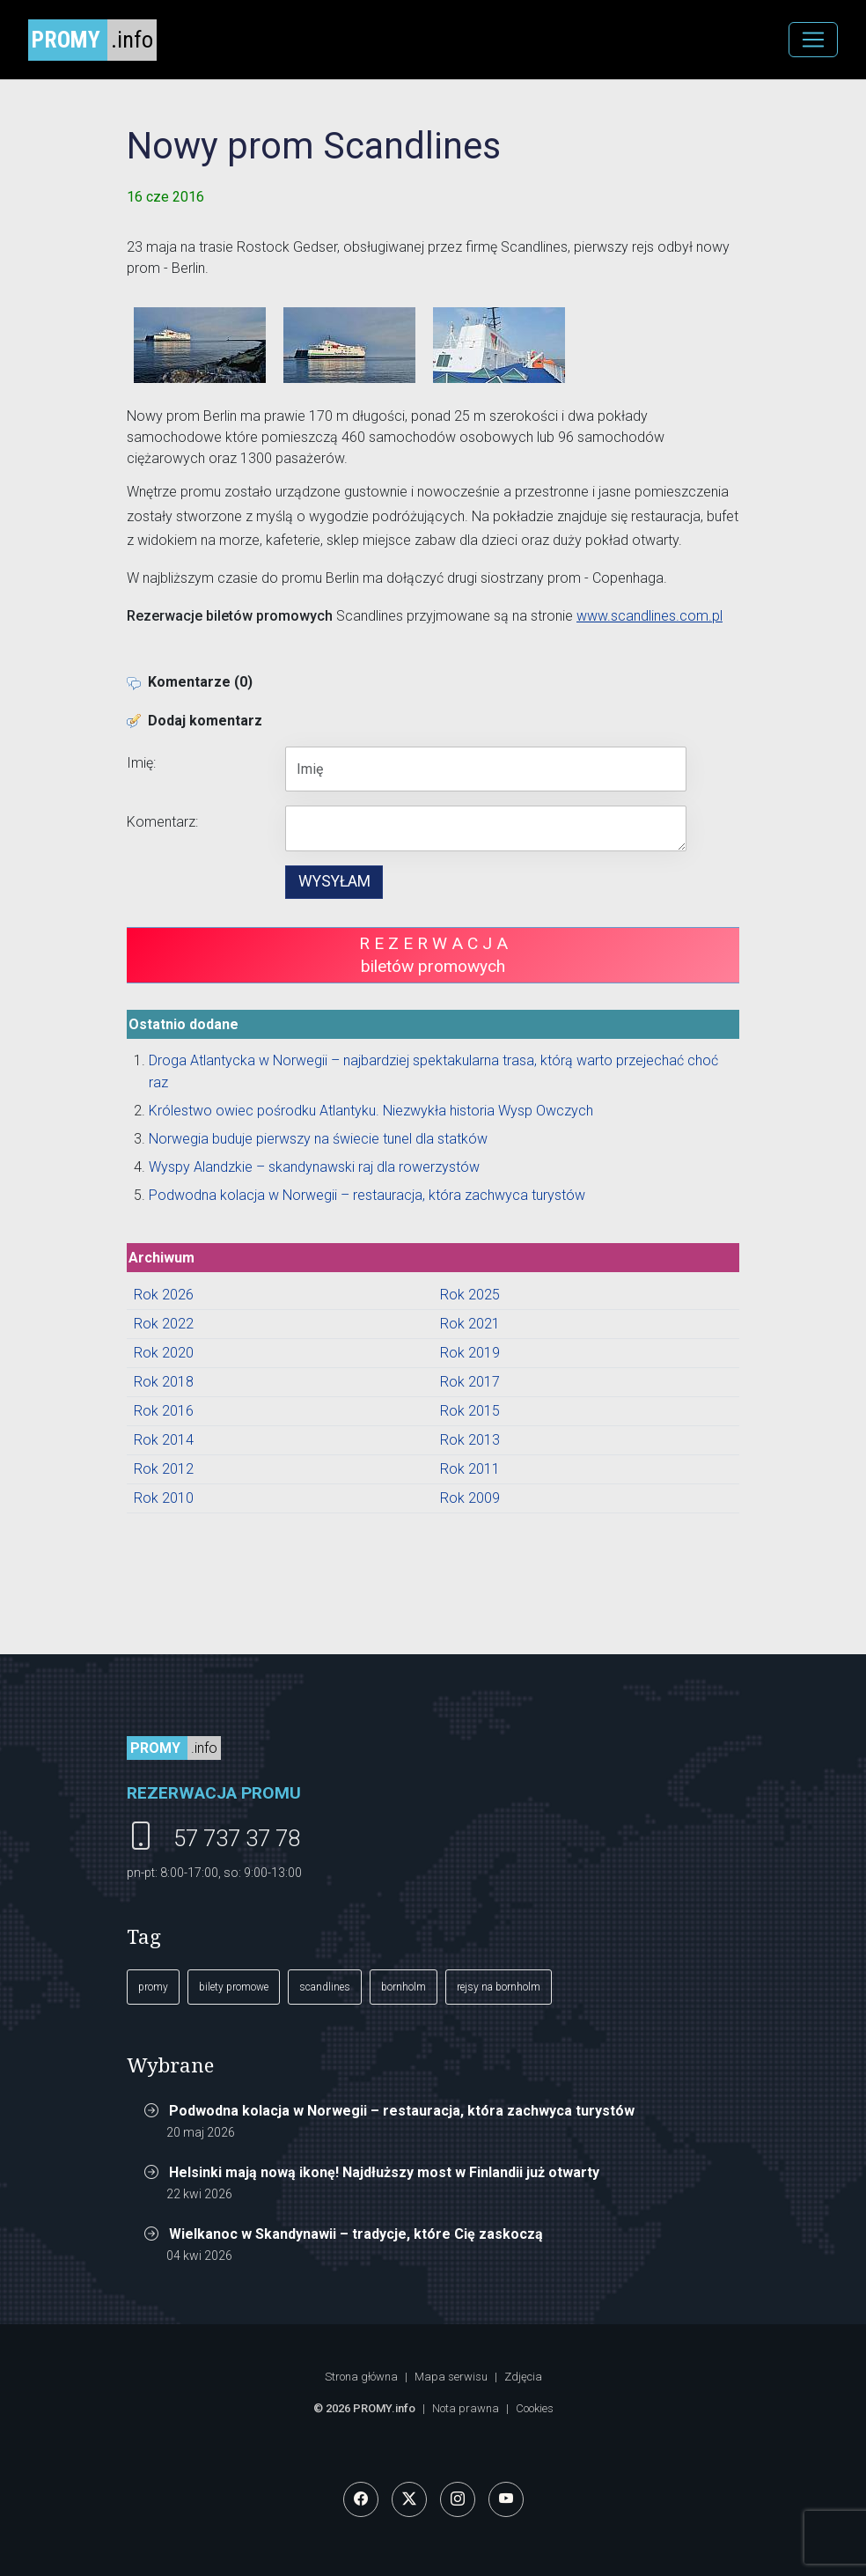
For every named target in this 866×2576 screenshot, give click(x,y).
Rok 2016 (164, 1410)
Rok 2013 (470, 1440)
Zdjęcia (523, 2376)
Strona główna (361, 2376)
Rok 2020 (164, 1352)
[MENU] (813, 39)
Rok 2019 (470, 1352)
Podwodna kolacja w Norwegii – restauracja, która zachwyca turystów (367, 1195)
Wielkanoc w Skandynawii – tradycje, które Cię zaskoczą (356, 2234)
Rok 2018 (164, 1381)
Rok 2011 (470, 1469)
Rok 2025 (470, 1294)
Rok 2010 (164, 1498)
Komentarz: (162, 821)
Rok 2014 (164, 1440)
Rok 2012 (164, 1469)
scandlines (324, 1987)
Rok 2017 (470, 1381)
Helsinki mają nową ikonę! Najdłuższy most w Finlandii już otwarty (384, 2172)
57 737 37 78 (236, 1838)
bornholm (403, 1987)
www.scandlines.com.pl (649, 615)
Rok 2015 (470, 1410)
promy (153, 1987)
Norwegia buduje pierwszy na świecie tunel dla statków (318, 1138)
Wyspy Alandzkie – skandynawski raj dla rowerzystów (314, 1167)
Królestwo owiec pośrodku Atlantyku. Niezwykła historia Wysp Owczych (371, 1110)
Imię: (141, 762)
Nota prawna (465, 2408)
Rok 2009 (470, 1498)
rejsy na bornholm (498, 1987)
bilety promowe (233, 1987)
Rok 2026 (164, 1294)
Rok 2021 (470, 1323)
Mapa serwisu (451, 2376)
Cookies (535, 2408)
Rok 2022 (164, 1323)
